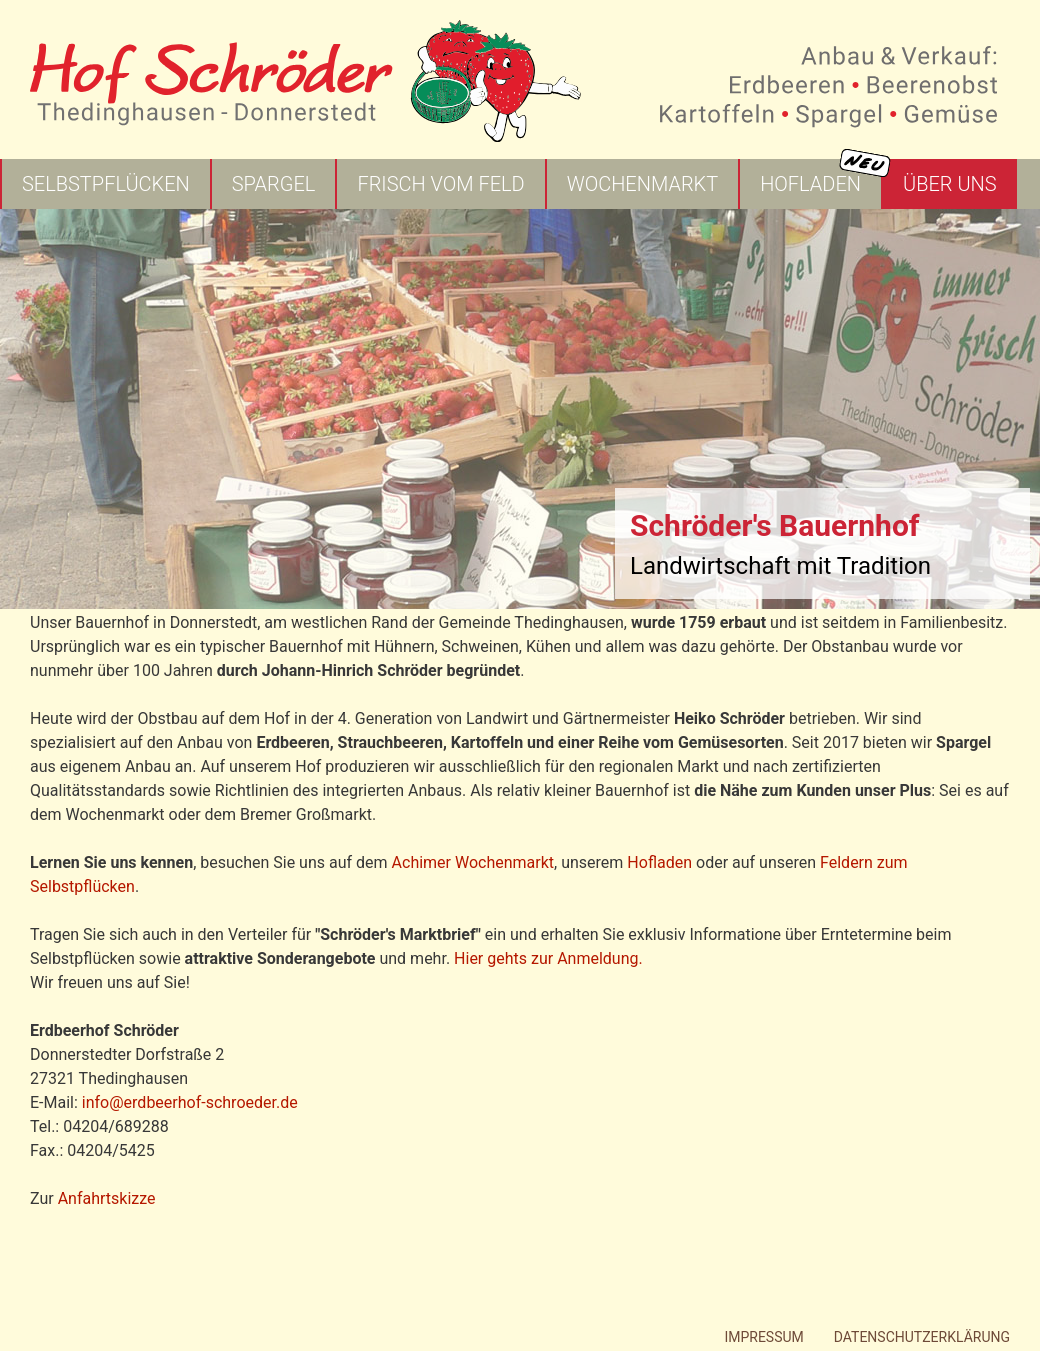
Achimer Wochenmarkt (473, 862)
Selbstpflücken (106, 184)
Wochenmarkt (642, 184)
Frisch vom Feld (440, 184)
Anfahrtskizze (107, 1198)
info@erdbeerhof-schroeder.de (190, 1102)
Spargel (274, 184)
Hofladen (810, 184)
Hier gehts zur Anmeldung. (548, 958)
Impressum (763, 1337)
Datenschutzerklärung (922, 1337)
